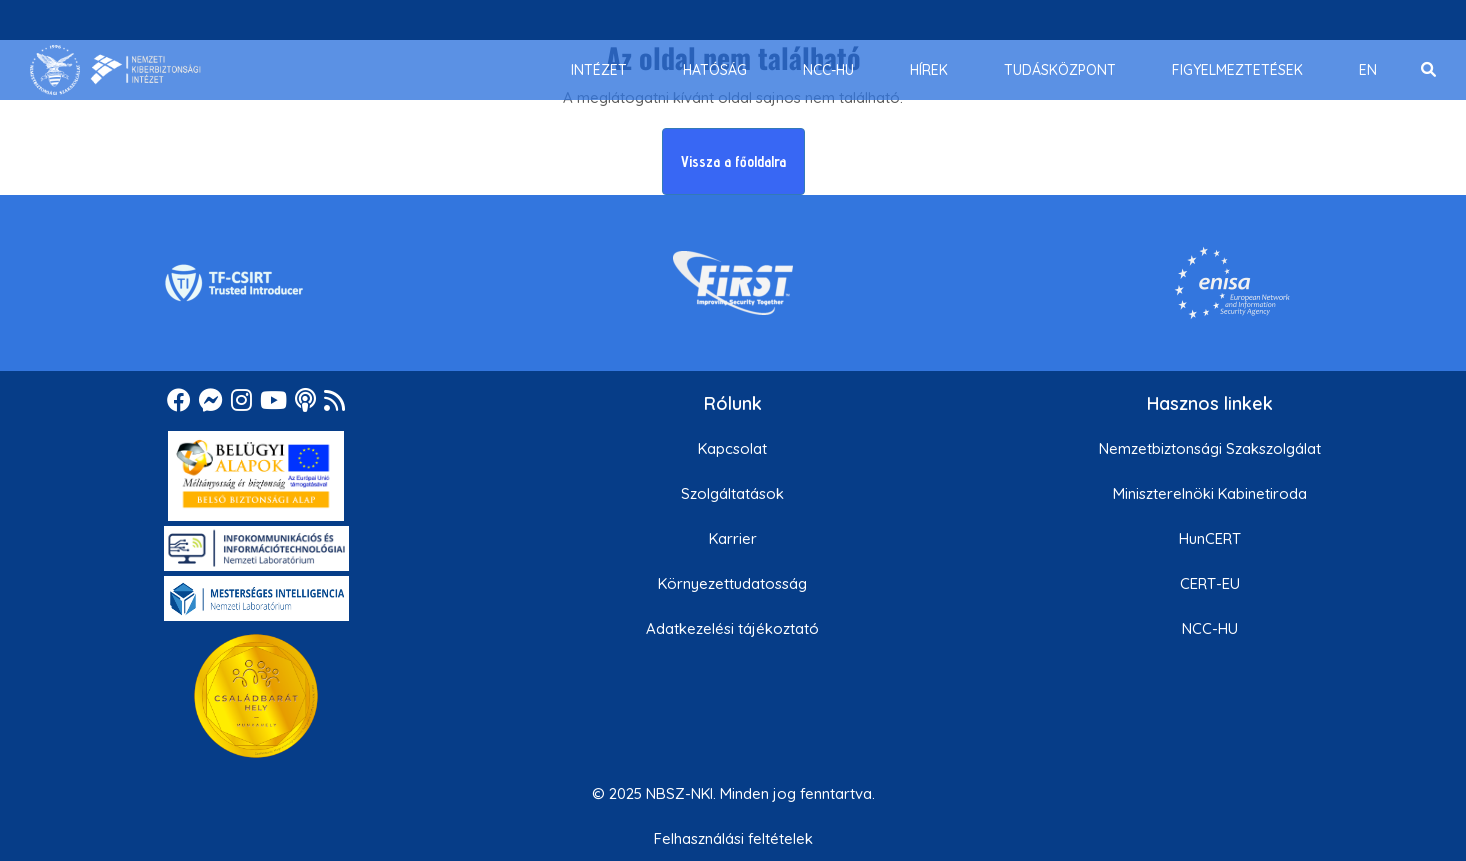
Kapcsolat (732, 448)
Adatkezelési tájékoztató (732, 628)
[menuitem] (599, 70)
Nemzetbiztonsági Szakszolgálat (1210, 448)
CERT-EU (1210, 583)
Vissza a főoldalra (733, 161)
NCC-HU (1210, 628)
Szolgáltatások (732, 493)
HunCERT (1210, 538)
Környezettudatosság (732, 583)
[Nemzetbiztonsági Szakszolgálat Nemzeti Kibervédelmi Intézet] (115, 70)
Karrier (733, 538)
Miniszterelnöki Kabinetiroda (1210, 493)
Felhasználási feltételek (733, 838)
